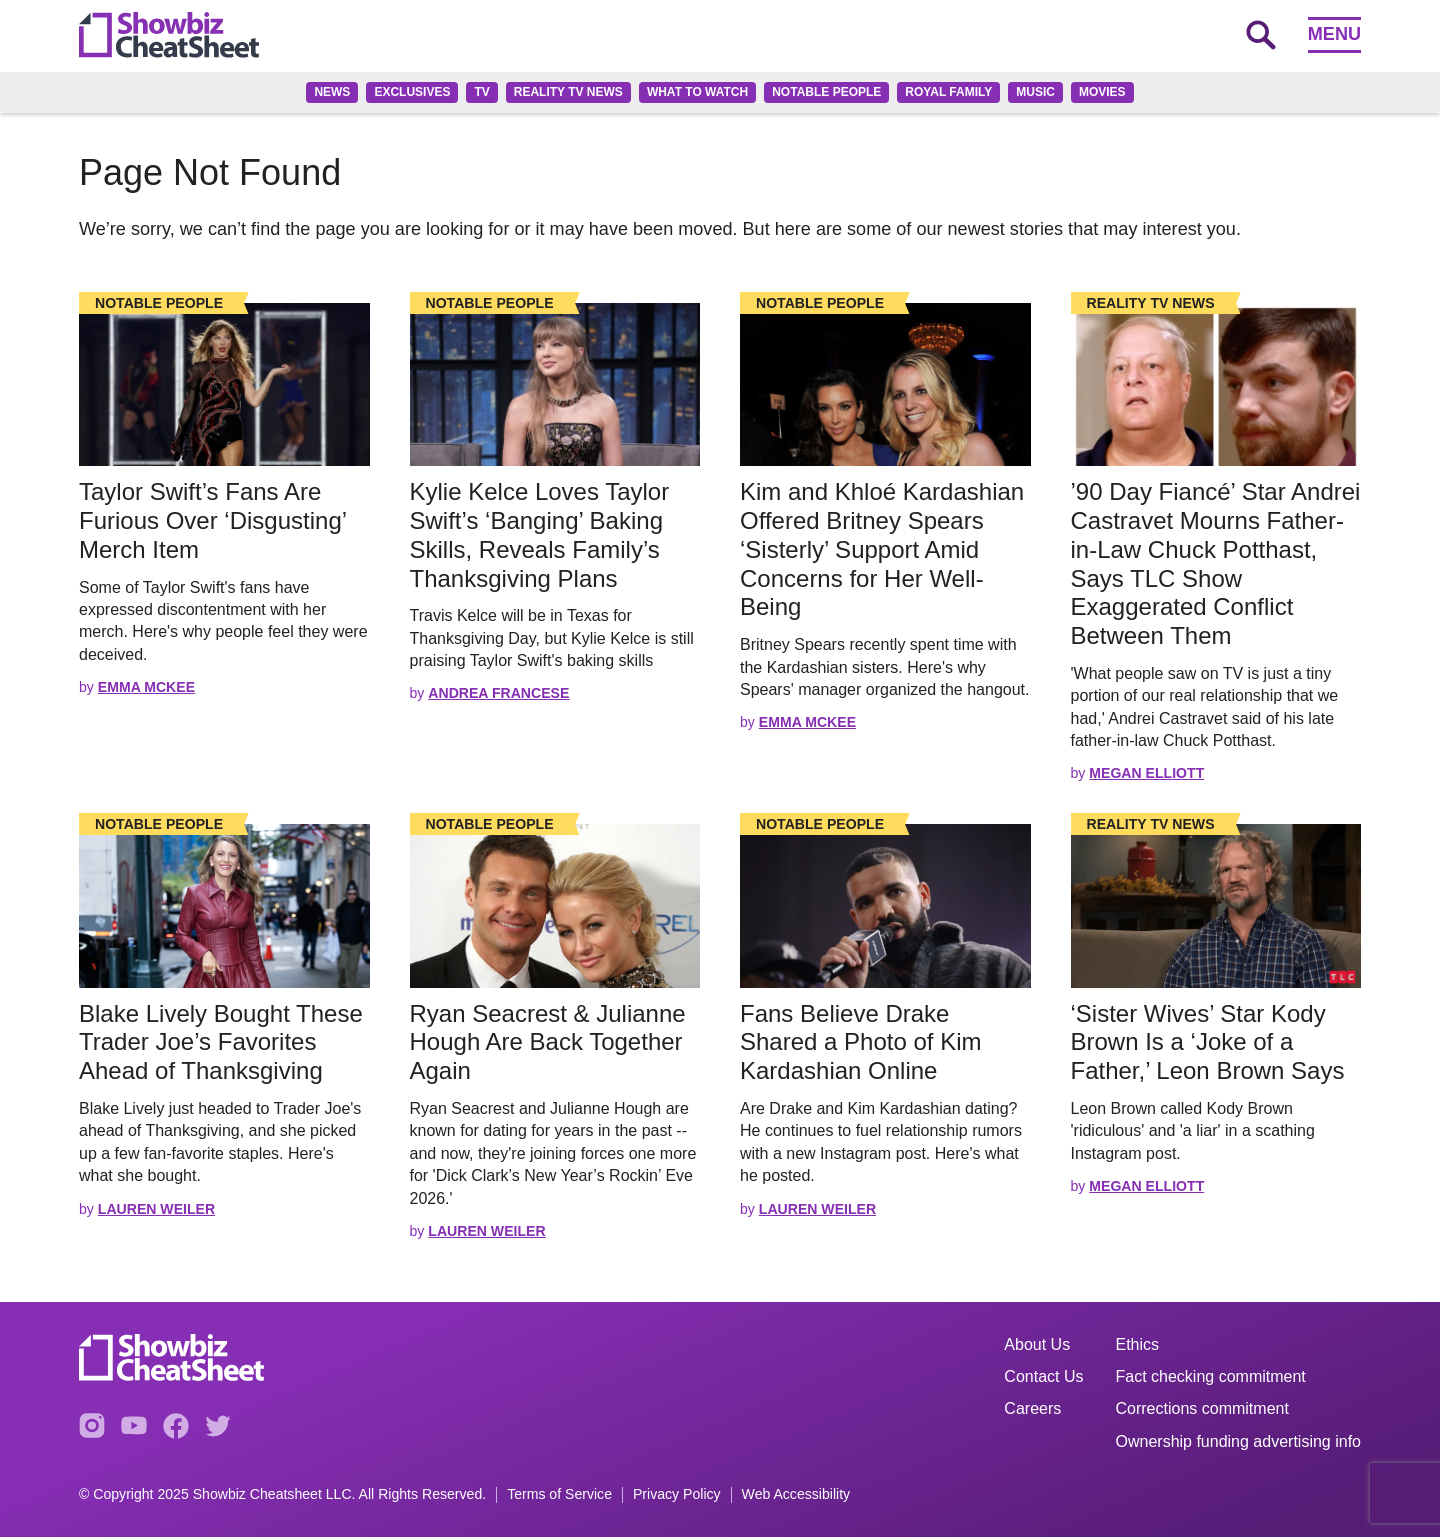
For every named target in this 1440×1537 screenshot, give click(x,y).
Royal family (948, 92)
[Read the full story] (224, 384)
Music (1035, 92)
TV (481, 92)
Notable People (826, 92)
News (332, 92)
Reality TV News (568, 92)
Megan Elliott (1146, 773)
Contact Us (1043, 1376)
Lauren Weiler (156, 1209)
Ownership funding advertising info (1238, 1441)
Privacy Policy (677, 1494)
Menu (1334, 34)
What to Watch (697, 92)
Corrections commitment (1202, 1408)
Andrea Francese (498, 693)
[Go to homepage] (169, 35)
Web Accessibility (796, 1494)
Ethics (1138, 1344)
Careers (1032, 1408)
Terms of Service (559, 1494)
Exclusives (412, 92)
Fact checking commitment (1211, 1376)
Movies (1102, 92)
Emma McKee (146, 687)
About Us (1037, 1344)
